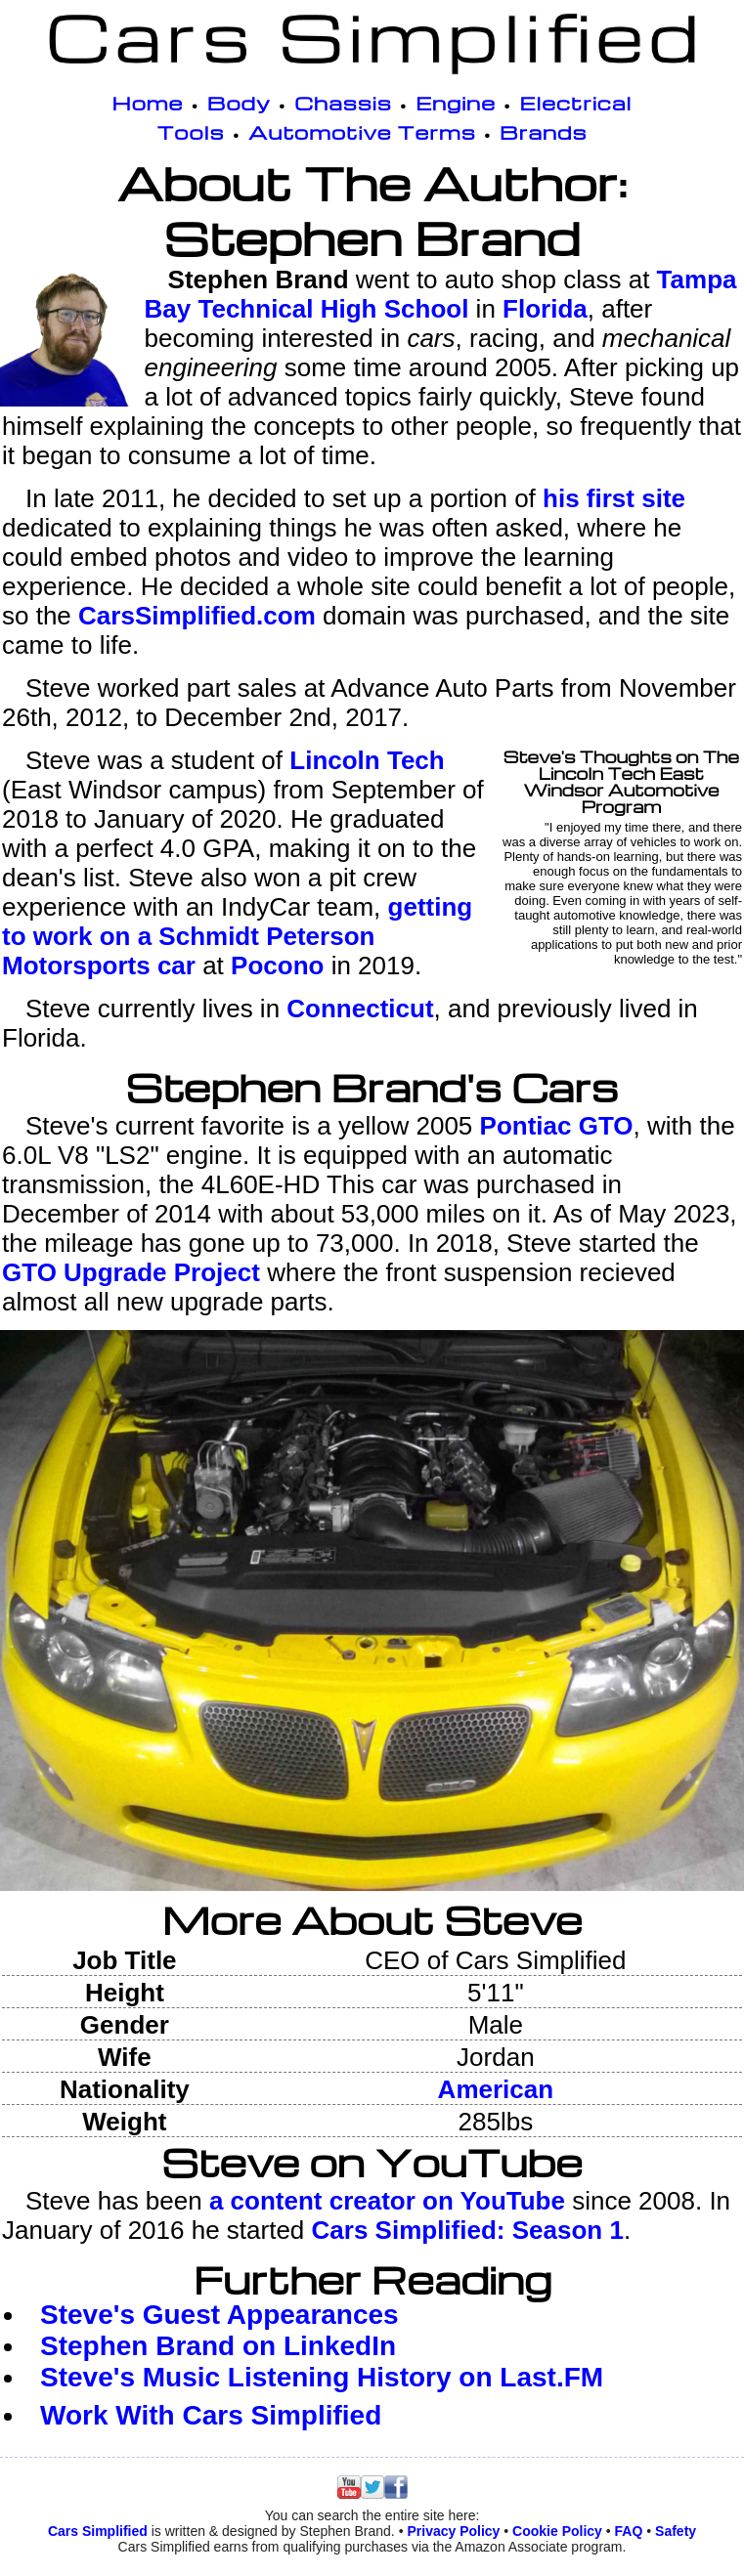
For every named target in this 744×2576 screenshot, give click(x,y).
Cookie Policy (557, 2531)
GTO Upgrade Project (131, 1272)
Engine (456, 102)
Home (148, 102)
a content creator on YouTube (387, 2200)
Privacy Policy (453, 2531)
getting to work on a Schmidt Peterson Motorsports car (237, 936)
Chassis (343, 102)
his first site (614, 498)
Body (239, 102)
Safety (675, 2531)
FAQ (629, 2531)
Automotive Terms (362, 132)
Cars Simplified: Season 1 (468, 2230)
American (496, 2089)
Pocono (277, 965)
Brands (543, 132)
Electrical (575, 102)
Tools (191, 132)
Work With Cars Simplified (210, 2415)
